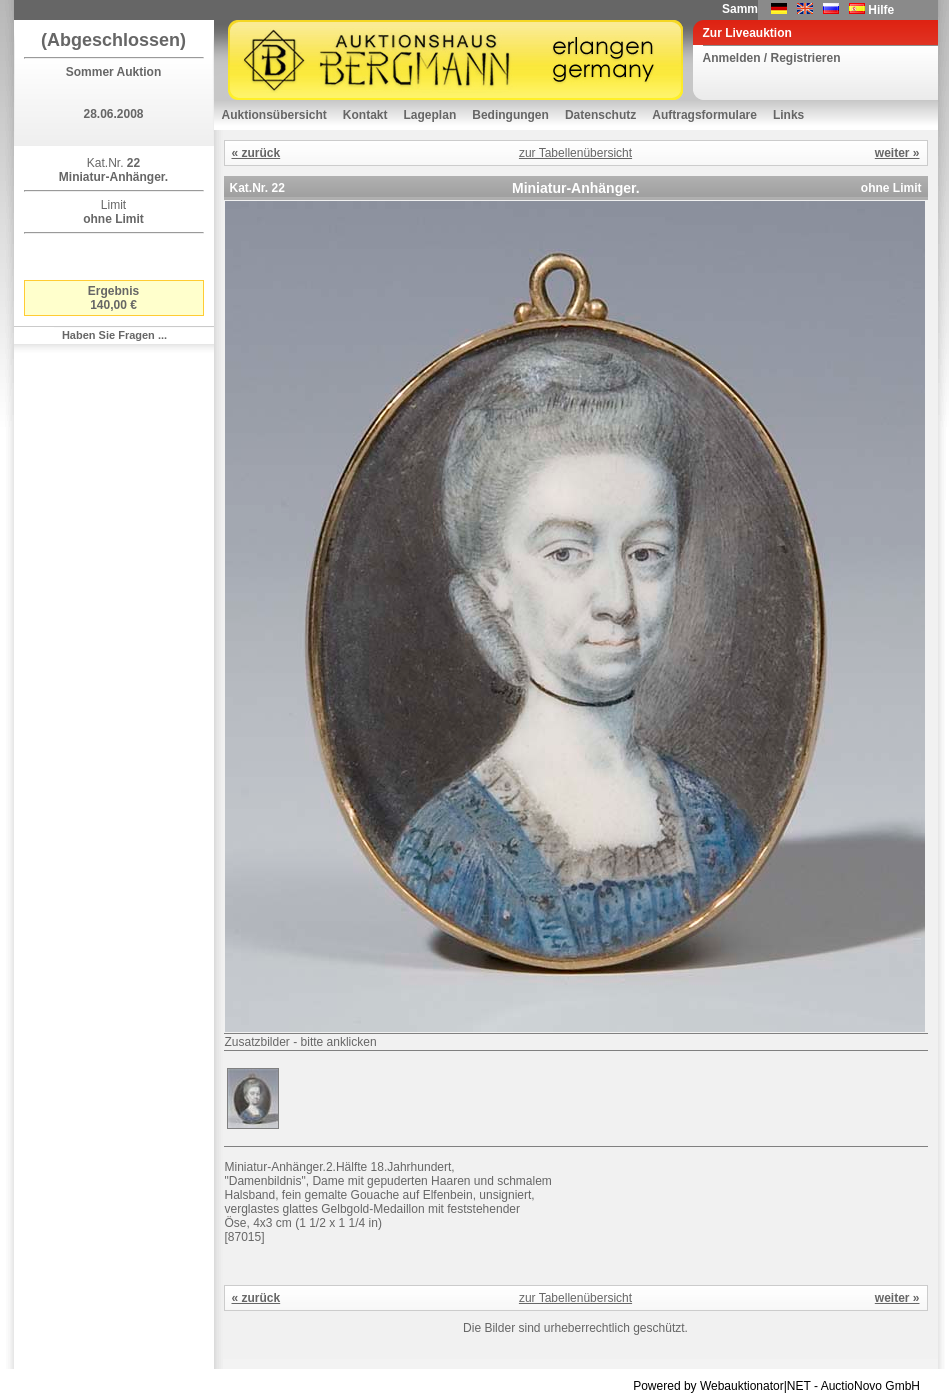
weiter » (897, 153)
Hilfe (881, 10)
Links (788, 115)
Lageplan (430, 115)
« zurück (256, 153)
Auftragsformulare (704, 115)
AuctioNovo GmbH (870, 1386)
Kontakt (365, 115)
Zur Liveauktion (747, 33)
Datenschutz (600, 115)
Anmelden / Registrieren (772, 58)
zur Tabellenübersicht (575, 153)
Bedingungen (510, 115)
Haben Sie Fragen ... (114, 335)
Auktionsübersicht (274, 115)
